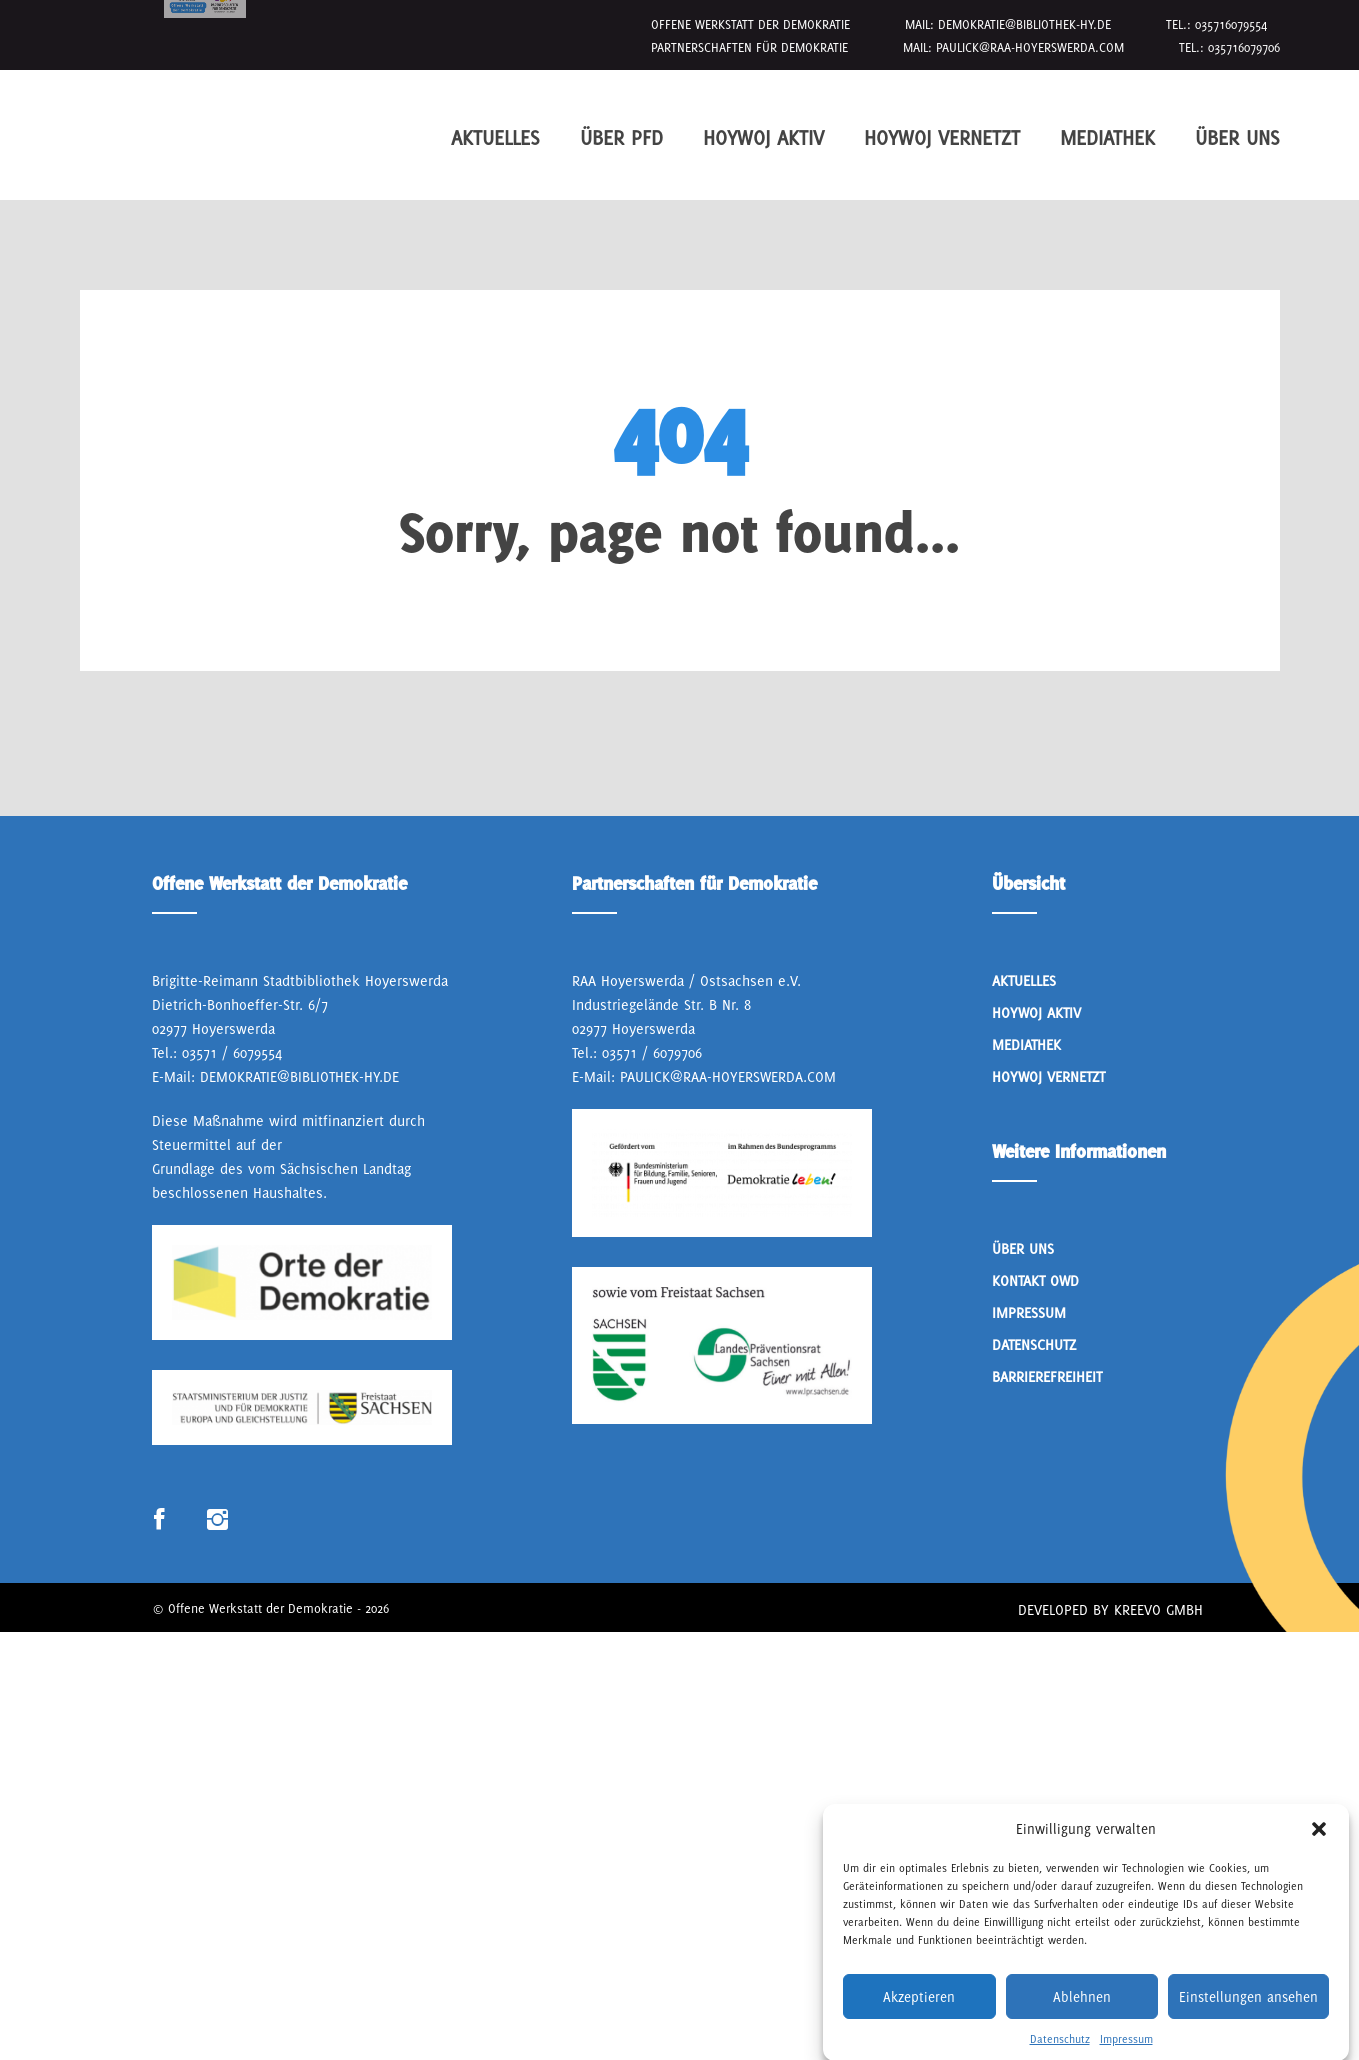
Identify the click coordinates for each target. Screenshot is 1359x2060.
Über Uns (1237, 137)
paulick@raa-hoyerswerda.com (1030, 47)
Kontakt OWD (1035, 1280)
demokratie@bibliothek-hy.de (1024, 24)
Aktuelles (495, 137)
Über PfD (621, 137)
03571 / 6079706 (652, 1052)
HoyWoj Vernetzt (942, 137)
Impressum (1029, 1312)
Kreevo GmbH (1158, 1609)
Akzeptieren (919, 2025)
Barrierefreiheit (1047, 1376)
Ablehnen (1082, 2025)
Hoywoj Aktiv (763, 137)
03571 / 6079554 (232, 1052)
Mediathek (1107, 137)
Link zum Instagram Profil (217, 1520)
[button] (1319, 1858)
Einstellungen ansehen (1248, 2025)
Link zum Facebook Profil (159, 1520)
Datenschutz (1034, 1344)
